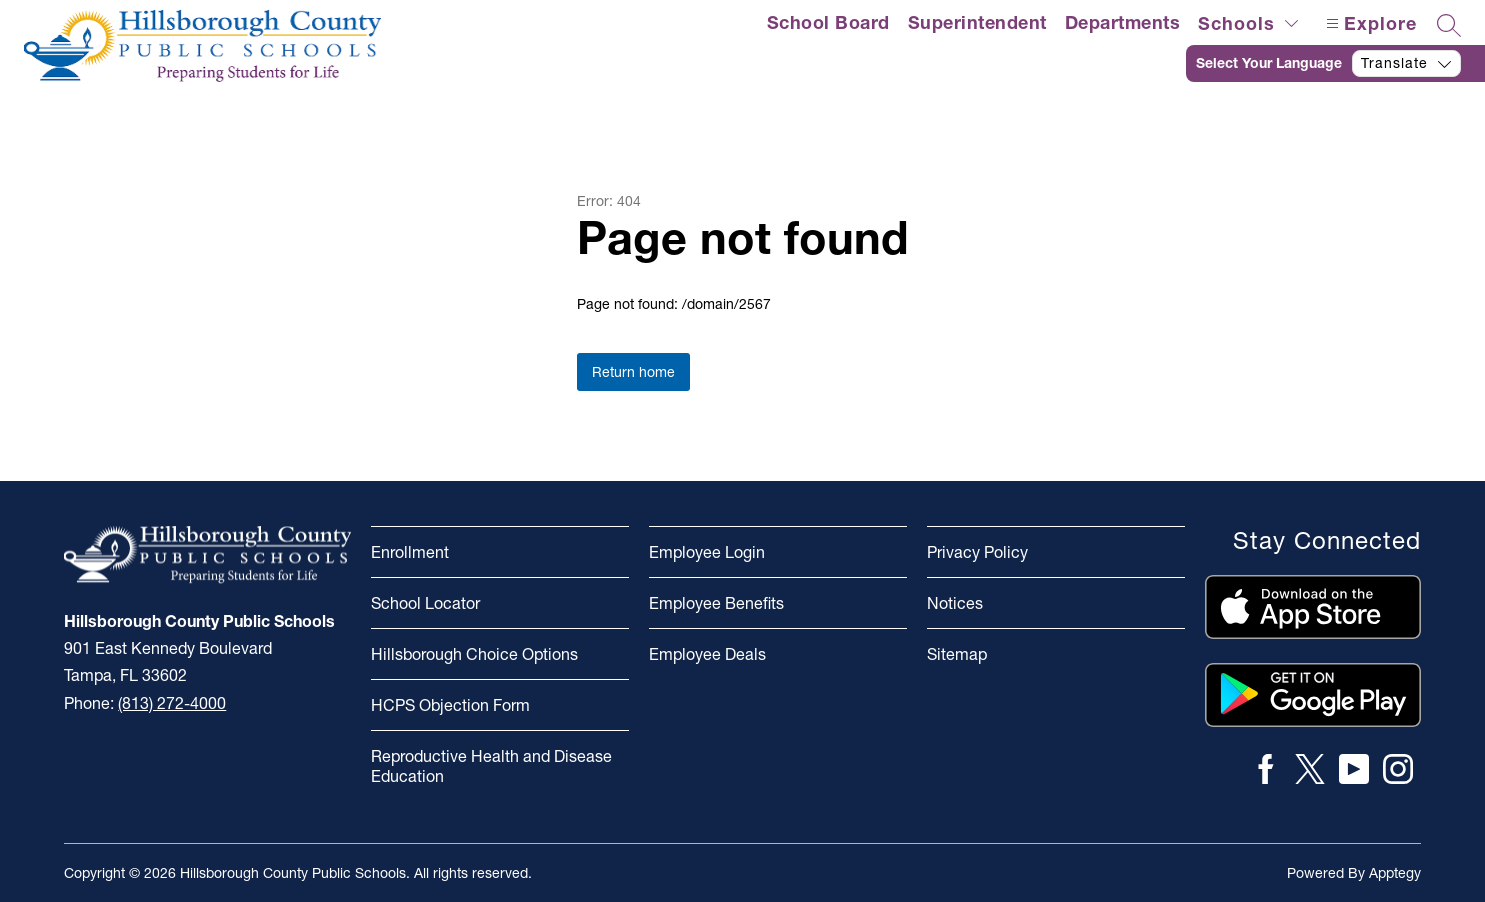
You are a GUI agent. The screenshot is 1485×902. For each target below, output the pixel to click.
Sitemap (957, 654)
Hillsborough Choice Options (474, 654)
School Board (828, 22)
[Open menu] (1369, 23)
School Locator (425, 603)
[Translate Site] (1335, 63)
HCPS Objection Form (450, 705)
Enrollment (410, 552)
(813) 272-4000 (172, 703)
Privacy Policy (977, 552)
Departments (1123, 22)
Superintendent (977, 22)
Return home (633, 372)
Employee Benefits (716, 603)
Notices (955, 603)
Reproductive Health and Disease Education (491, 766)
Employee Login (707, 552)
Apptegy (1395, 873)
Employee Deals (707, 654)
